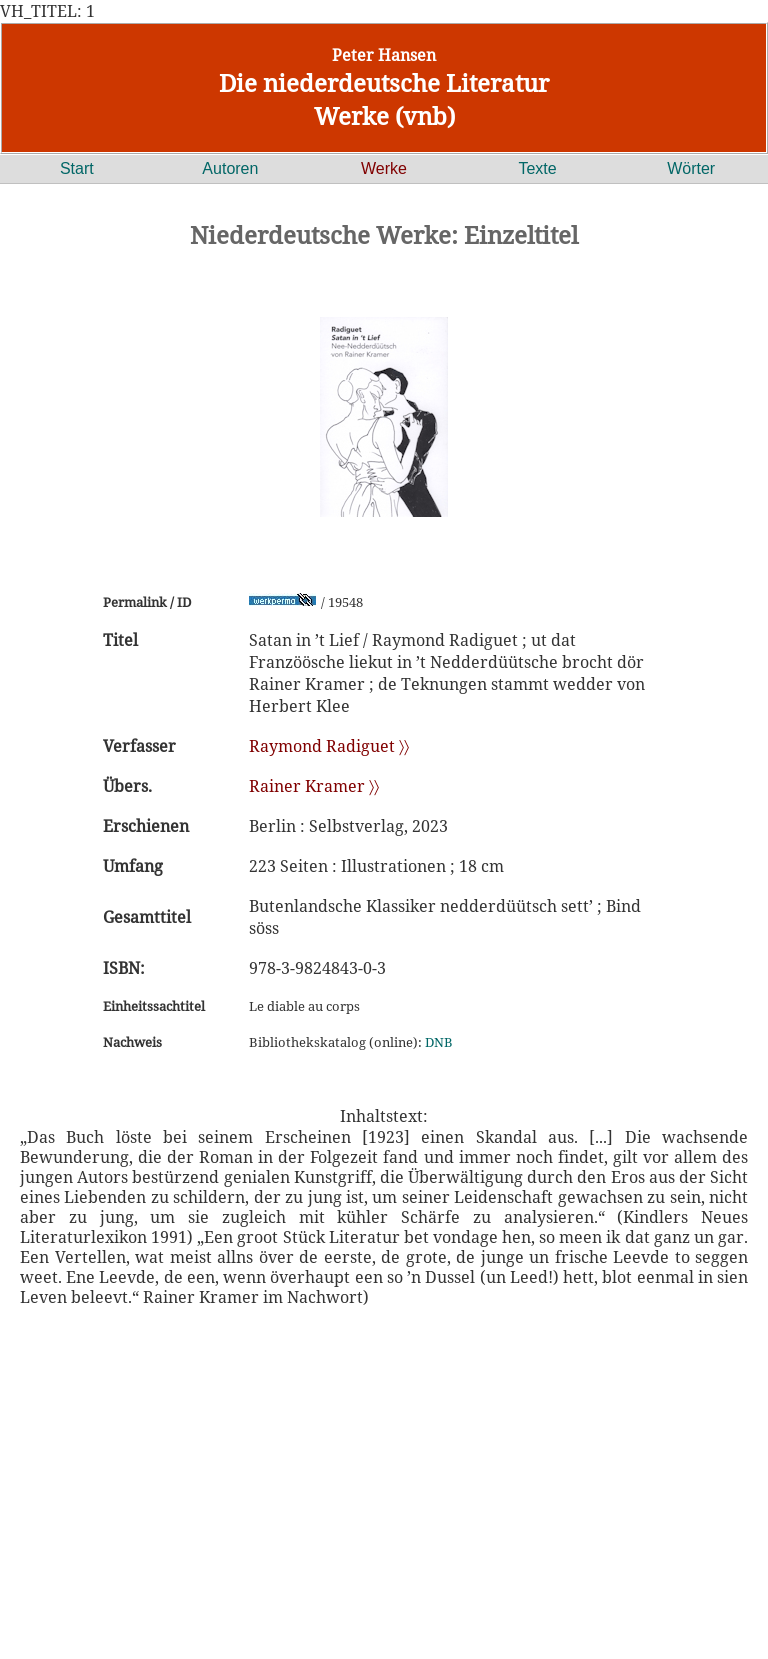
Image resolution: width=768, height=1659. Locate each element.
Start (77, 168)
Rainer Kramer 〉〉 (314, 786)
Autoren (230, 168)
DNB (439, 1042)
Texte (537, 168)
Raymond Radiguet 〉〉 (329, 746)
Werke (384, 168)
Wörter (691, 168)
